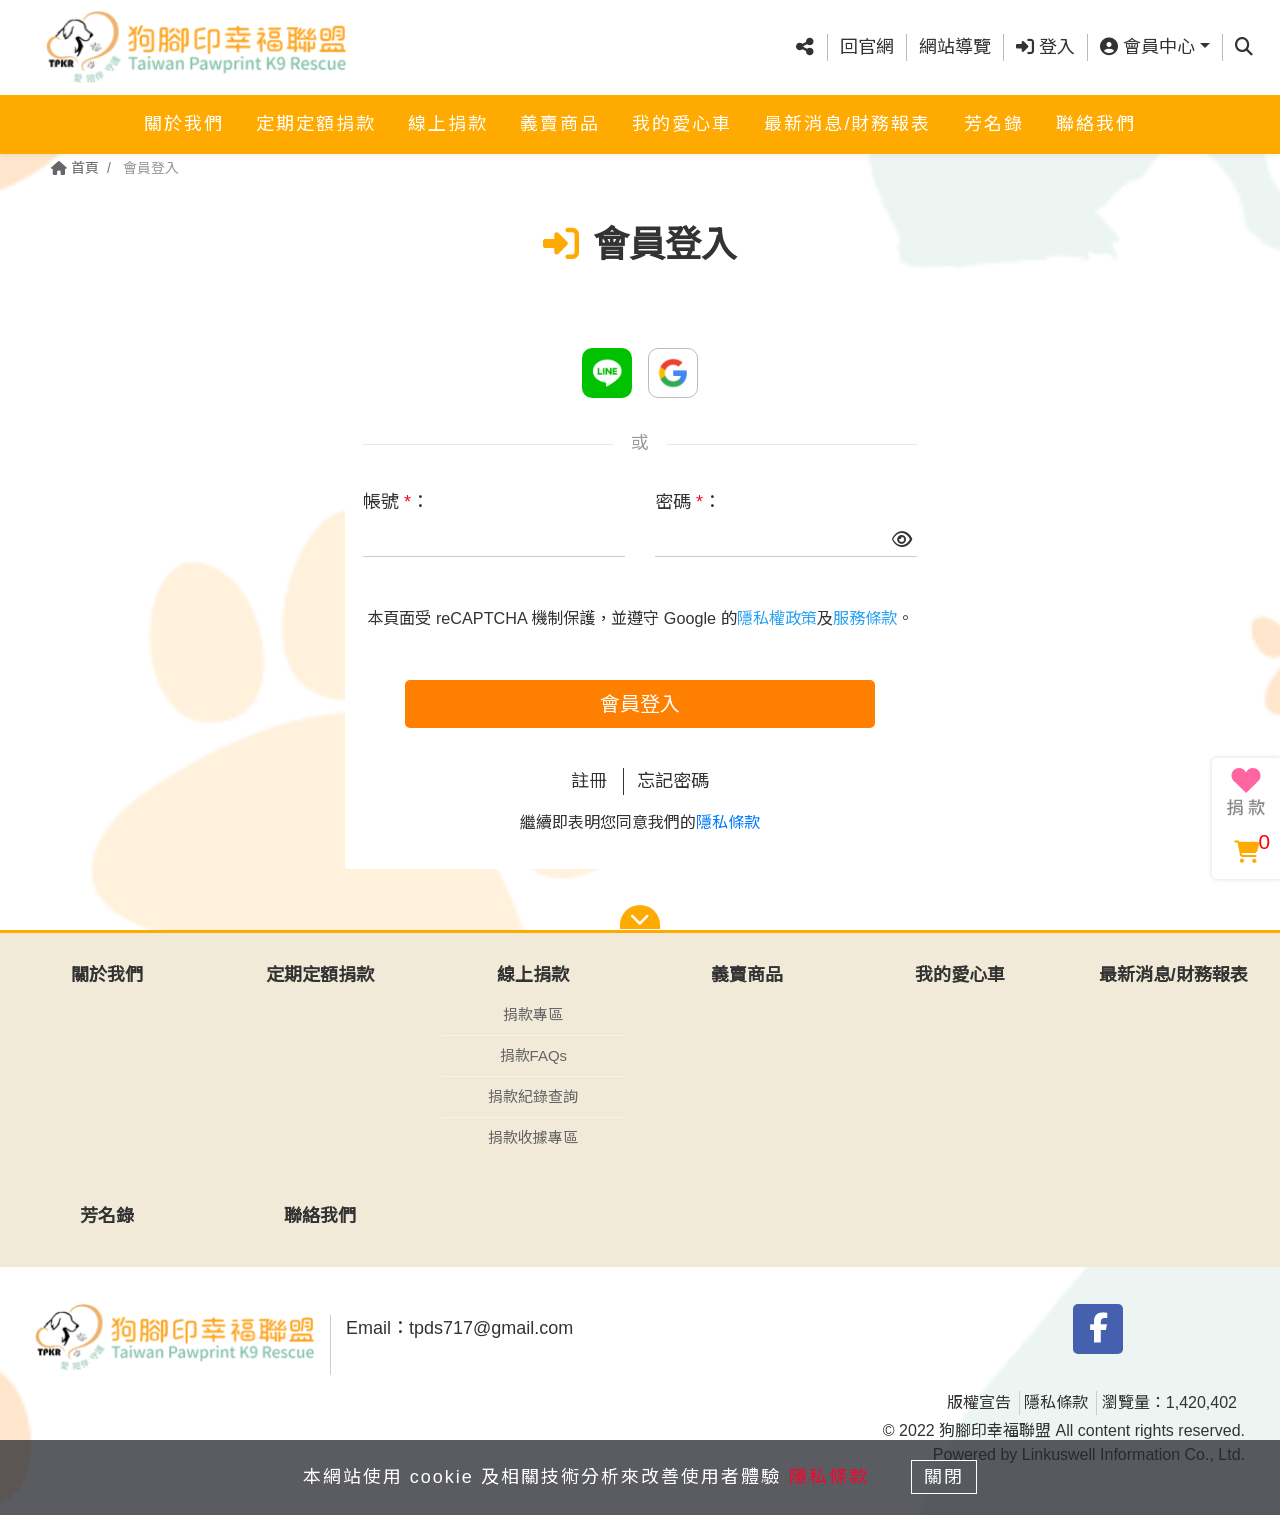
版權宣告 (979, 1402)
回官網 (867, 47)
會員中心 (1147, 47)
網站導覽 (955, 47)
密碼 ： (688, 502)
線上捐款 (448, 123)
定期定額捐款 (316, 123)
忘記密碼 (673, 781)
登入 (1045, 47)
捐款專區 (533, 1014)
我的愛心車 (682, 123)
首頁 (75, 168)
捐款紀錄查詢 (533, 1096)
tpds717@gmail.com (491, 1328)
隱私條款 (728, 822)
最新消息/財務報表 (847, 123)
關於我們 (184, 123)
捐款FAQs (534, 1055)
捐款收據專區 (533, 1137)
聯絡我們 (1096, 123)
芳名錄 (994, 123)
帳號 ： (396, 502)
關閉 (945, 1477)
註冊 (589, 781)
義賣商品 (560, 123)
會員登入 (640, 704)
